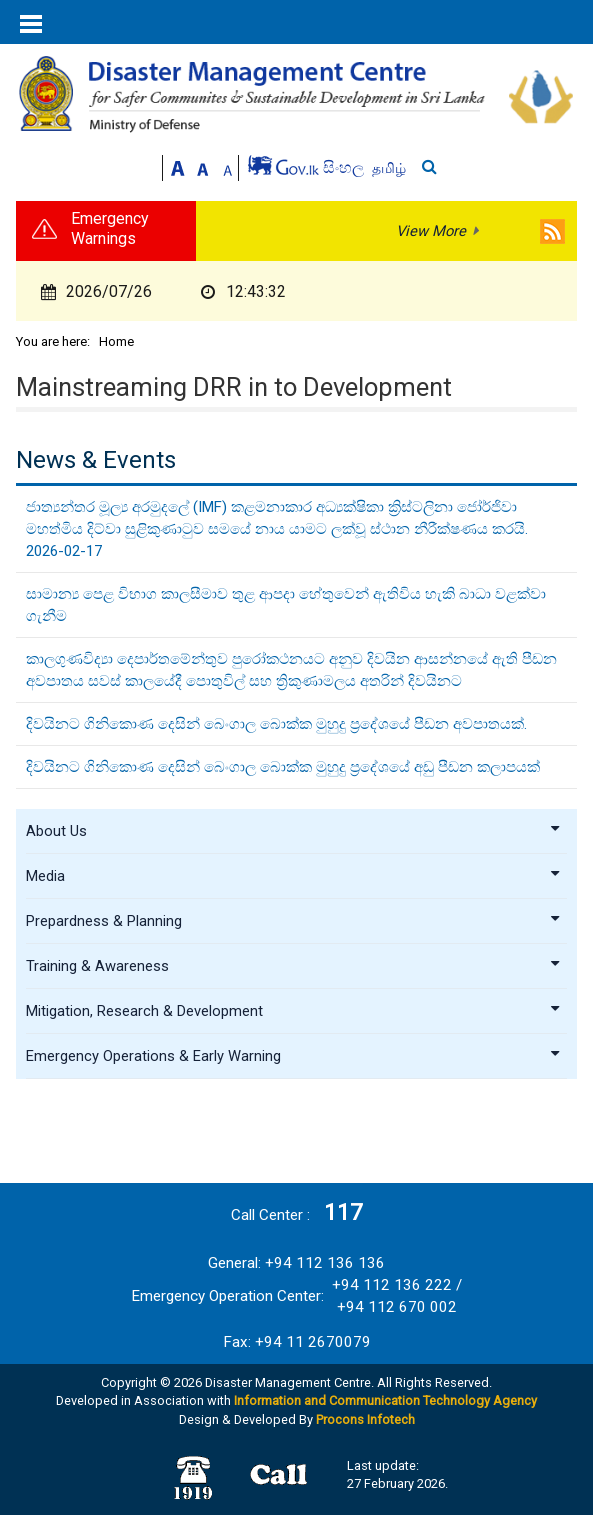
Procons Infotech (365, 1419)
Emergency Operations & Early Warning (294, 1056)
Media (294, 876)
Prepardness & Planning (294, 921)
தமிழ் (389, 168)
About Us (294, 831)
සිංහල (345, 167)
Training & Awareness (294, 966)
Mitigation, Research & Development (294, 1011)
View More (431, 231)
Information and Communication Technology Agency (385, 1400)
